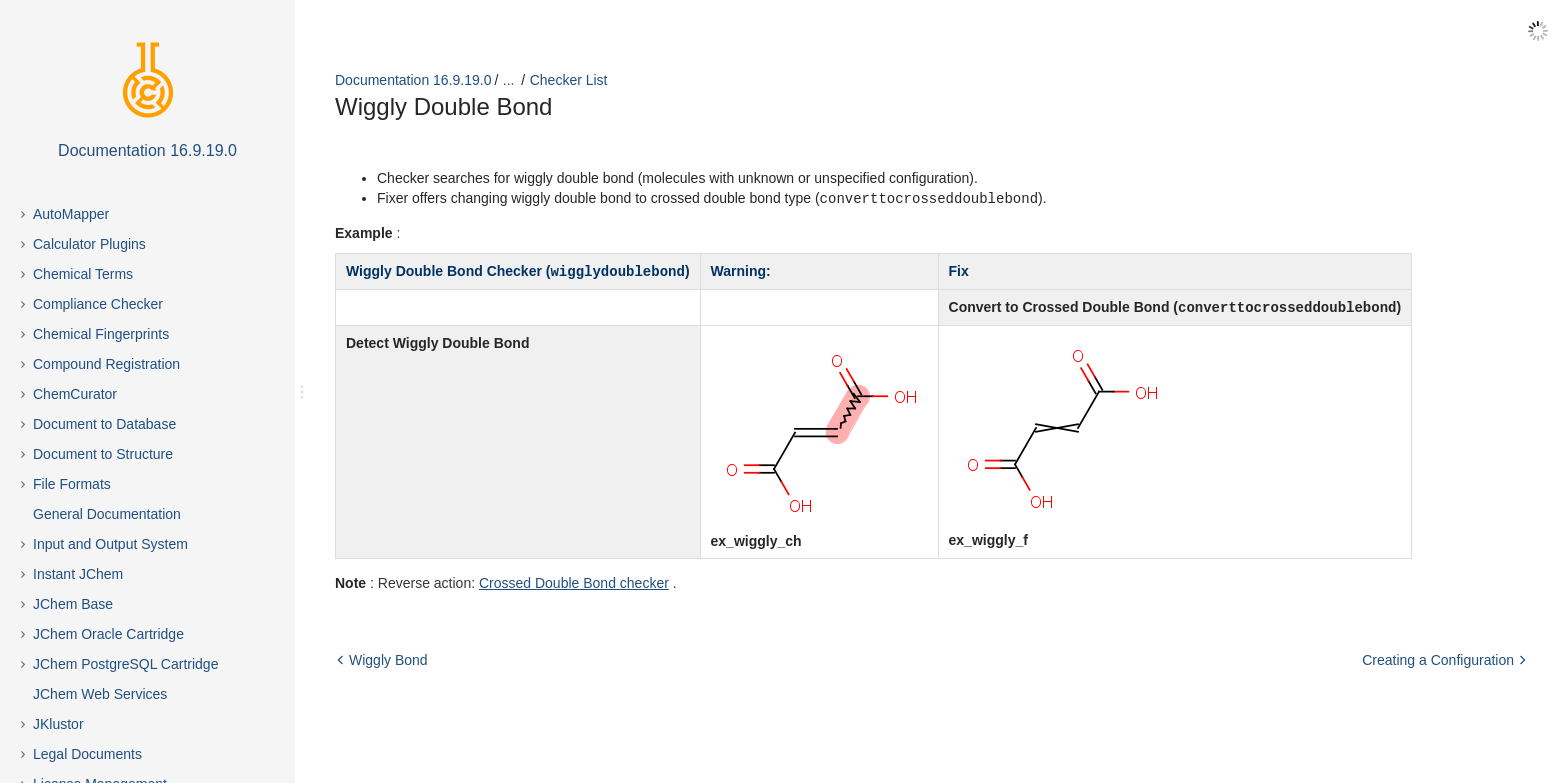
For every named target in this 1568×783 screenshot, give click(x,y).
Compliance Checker (98, 304)
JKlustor (58, 724)
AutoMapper (71, 214)
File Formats (72, 484)
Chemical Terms (83, 274)
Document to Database (104, 424)
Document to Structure (103, 454)
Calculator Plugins (89, 244)
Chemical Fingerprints (101, 334)
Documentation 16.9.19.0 (413, 80)
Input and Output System (110, 544)
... (509, 80)
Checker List (569, 80)
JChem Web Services (100, 694)
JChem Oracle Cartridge (108, 634)
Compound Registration (106, 364)
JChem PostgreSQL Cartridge (125, 664)
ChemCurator (75, 394)
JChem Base (73, 604)
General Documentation (107, 514)
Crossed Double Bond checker (574, 580)
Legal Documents (87, 754)
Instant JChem (78, 574)
